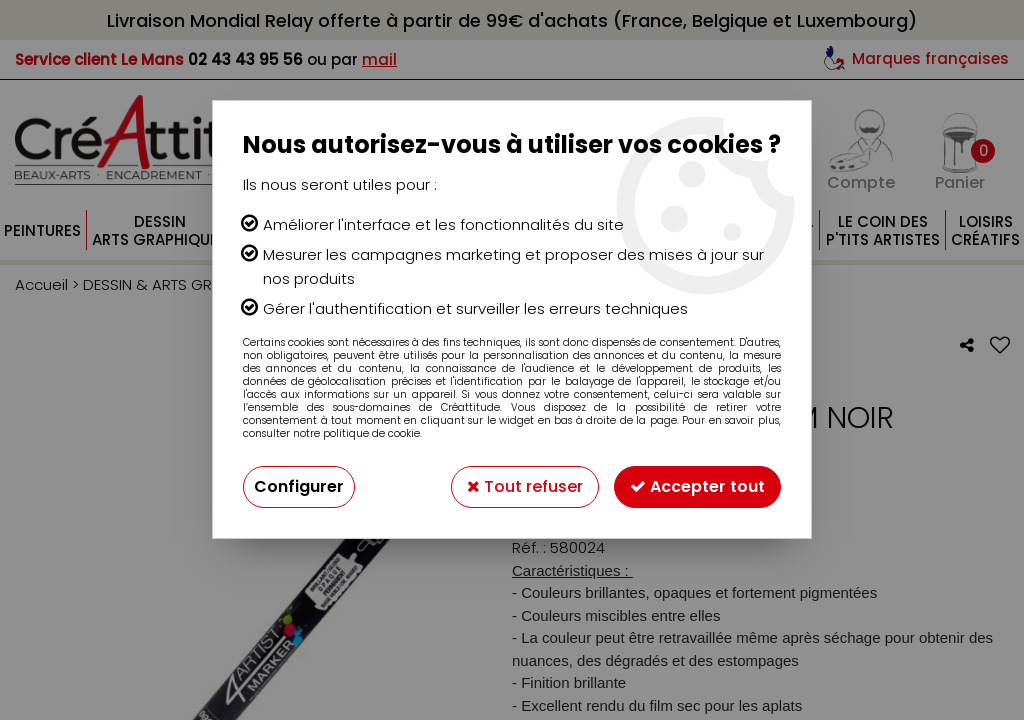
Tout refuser (525, 486)
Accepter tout (697, 486)
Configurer (299, 486)
